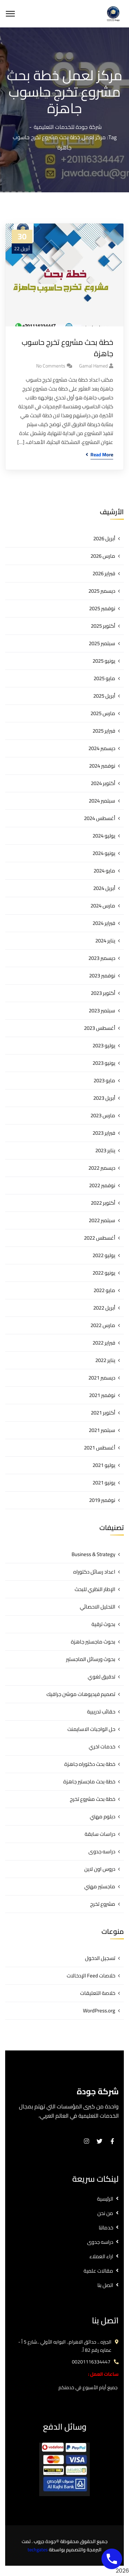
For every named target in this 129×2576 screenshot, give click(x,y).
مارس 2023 (102, 1115)
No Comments (50, 365)
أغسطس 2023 (99, 1028)
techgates (38, 2549)
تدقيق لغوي (101, 1677)
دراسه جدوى (101, 1851)
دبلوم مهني (102, 1816)
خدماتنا (106, 2227)
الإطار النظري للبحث (95, 1589)
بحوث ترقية (103, 1624)
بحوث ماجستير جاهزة (93, 1642)
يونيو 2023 (104, 1063)
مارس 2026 (102, 556)
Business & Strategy (93, 1554)
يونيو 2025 (104, 661)
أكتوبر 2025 (103, 626)
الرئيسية (105, 2199)
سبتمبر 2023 (102, 1010)
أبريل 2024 (104, 888)
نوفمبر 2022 (102, 1185)
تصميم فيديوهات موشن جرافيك (80, 1694)
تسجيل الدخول (100, 1958)
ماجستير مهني (99, 1886)
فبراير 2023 (104, 1133)
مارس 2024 (102, 906)
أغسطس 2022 (99, 1238)
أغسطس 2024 (99, 818)
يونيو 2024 (104, 853)
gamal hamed (93, 365)
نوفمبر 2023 (102, 975)
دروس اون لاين (99, 1869)
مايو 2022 (104, 1290)
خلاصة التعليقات (97, 1993)
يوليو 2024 (104, 836)
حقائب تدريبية (101, 1712)
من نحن (105, 2213)
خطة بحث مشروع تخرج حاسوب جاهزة (67, 348)
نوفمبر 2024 (102, 766)
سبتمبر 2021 (102, 1430)
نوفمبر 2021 (102, 1395)
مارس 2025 (102, 713)
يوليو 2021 (104, 1465)
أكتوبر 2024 (103, 783)
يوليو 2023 (104, 1045)
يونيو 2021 (104, 1483)
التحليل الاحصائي (97, 1607)
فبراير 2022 (104, 1343)
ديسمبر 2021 (101, 1378)
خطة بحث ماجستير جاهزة (89, 1781)
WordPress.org (99, 2010)
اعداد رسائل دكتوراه (94, 1572)
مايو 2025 (104, 678)
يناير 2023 (105, 1150)
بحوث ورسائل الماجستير (90, 1659)
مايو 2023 (104, 1080)
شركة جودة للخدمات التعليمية (68, 127)
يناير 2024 (105, 941)
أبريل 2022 (104, 1308)
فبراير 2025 (104, 731)
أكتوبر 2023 (103, 993)
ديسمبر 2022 (101, 1168)
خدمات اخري (102, 1747)
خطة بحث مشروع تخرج (92, 1799)
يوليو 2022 (104, 1255)
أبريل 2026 (104, 538)
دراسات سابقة (100, 1834)
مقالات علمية (98, 2271)
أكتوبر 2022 (103, 1203)
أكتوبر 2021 (103, 1413)
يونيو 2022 (104, 1273)
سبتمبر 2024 (102, 801)
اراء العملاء (101, 2256)
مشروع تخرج (102, 1904)
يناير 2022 (105, 1360)
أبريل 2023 (104, 1098)
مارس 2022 (102, 1325)
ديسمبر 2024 (101, 748)
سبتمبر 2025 (102, 643)
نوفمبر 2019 (102, 1500)
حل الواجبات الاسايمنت (91, 1729)
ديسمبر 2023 (101, 958)
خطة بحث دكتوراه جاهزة (89, 1764)
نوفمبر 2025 (102, 608)
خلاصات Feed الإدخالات (91, 1976)
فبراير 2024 (104, 923)
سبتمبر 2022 (102, 1220)
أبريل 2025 (104, 696)
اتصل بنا (105, 2285)
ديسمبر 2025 (101, 591)
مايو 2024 (104, 871)
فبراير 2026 (104, 573)
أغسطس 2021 (99, 1448)
